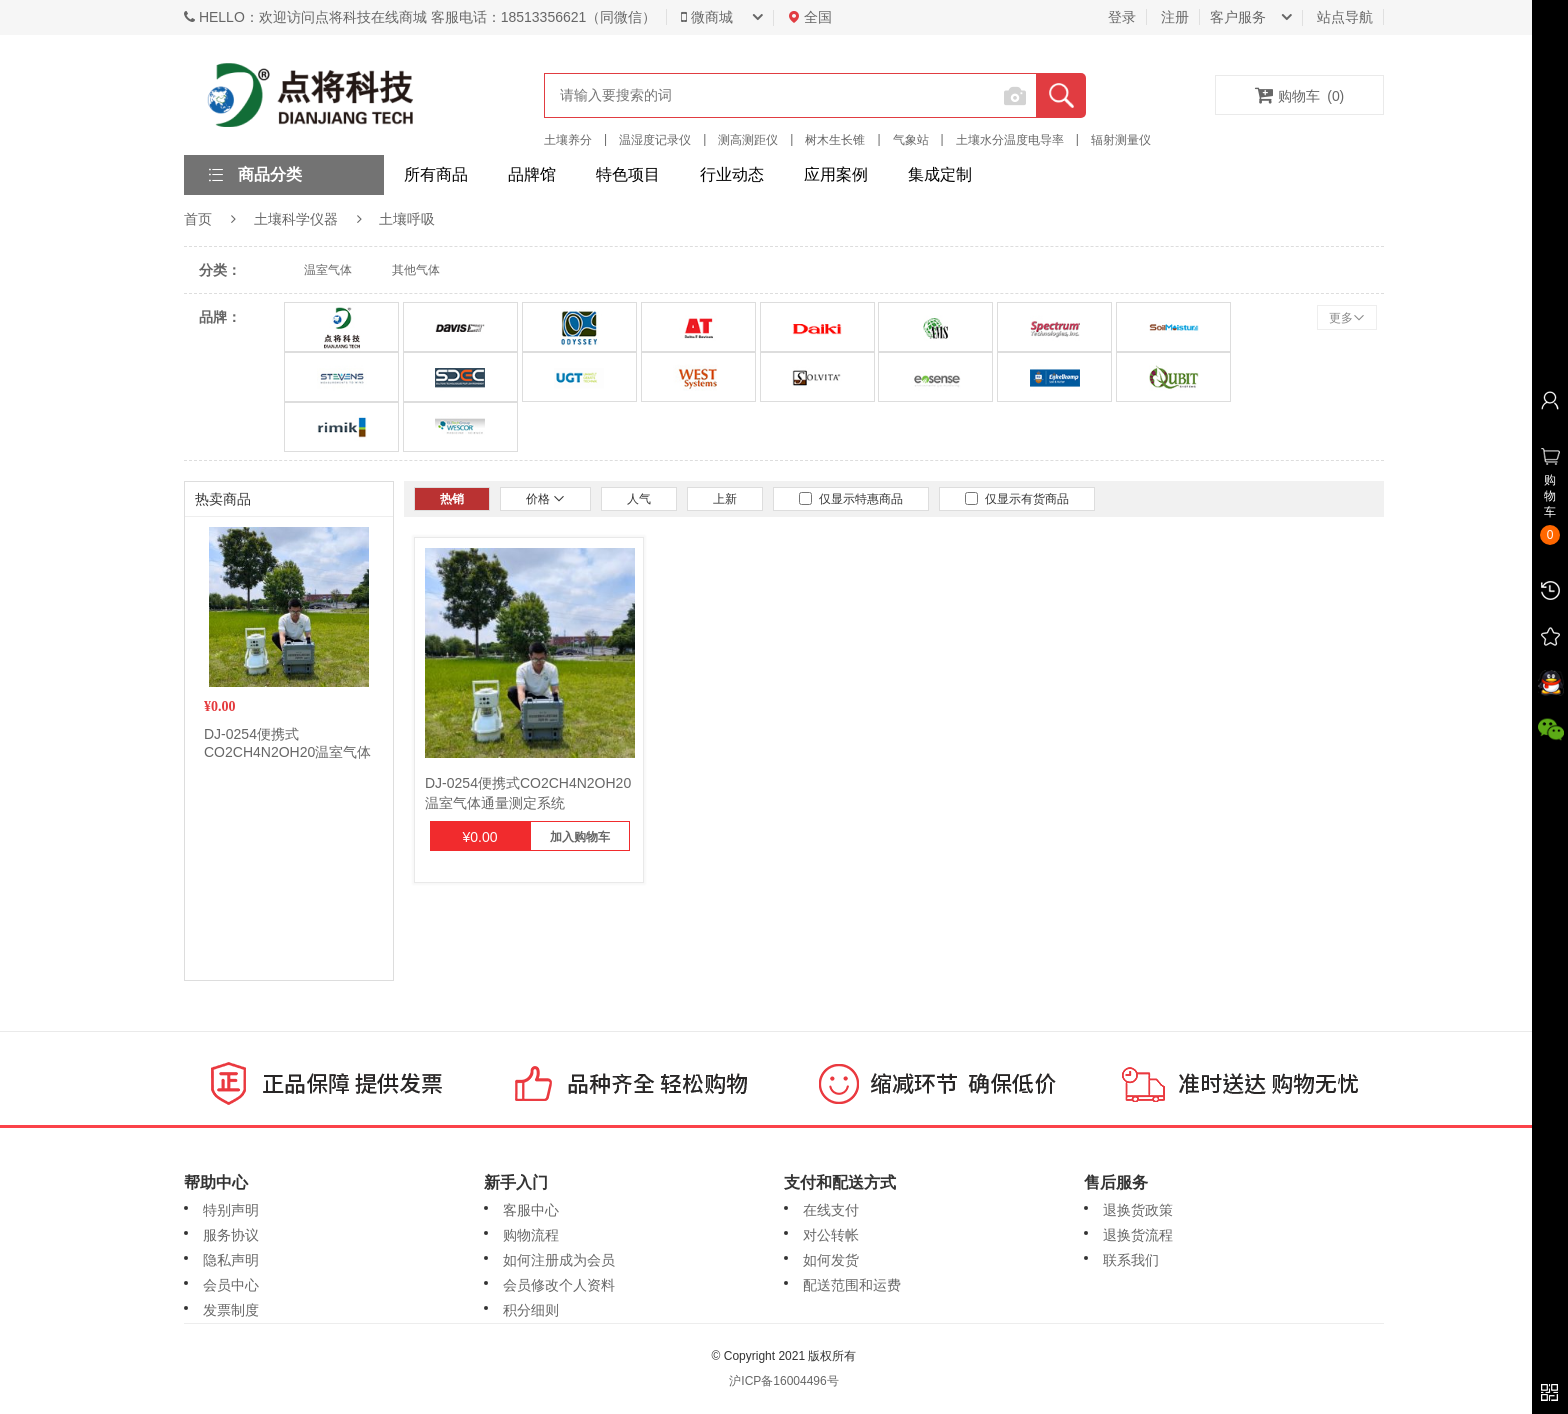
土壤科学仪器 (296, 219)
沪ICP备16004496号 (783, 1381)
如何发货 (831, 1260)
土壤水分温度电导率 (1010, 140)
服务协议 (231, 1235)
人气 (639, 499)
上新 (725, 499)
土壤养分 (568, 140)
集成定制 (940, 174)
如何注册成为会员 (559, 1260)
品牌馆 (532, 174)
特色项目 (628, 174)
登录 (1122, 17)
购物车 (1300, 95)
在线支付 (831, 1210)
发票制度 (231, 1310)
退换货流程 (1138, 1235)
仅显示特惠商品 (851, 499)
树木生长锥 (835, 140)
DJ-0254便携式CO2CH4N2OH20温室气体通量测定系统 (287, 752)
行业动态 (732, 174)
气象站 (911, 140)
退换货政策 (1138, 1210)
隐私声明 (231, 1260)
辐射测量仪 (1121, 140)
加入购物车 (580, 837)
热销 (452, 499)
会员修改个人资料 (559, 1285)
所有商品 (436, 174)
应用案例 (836, 174)
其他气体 (416, 270)
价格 (545, 499)
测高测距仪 (748, 140)
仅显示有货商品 (1017, 499)
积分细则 (531, 1310)
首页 (198, 219)
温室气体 (328, 270)
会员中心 (231, 1285)
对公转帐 (831, 1235)
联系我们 (1131, 1260)
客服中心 (531, 1210)
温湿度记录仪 (655, 140)
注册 (1175, 17)
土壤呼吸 (407, 219)
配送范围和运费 (852, 1285)
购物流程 (531, 1235)
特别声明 (231, 1210)
